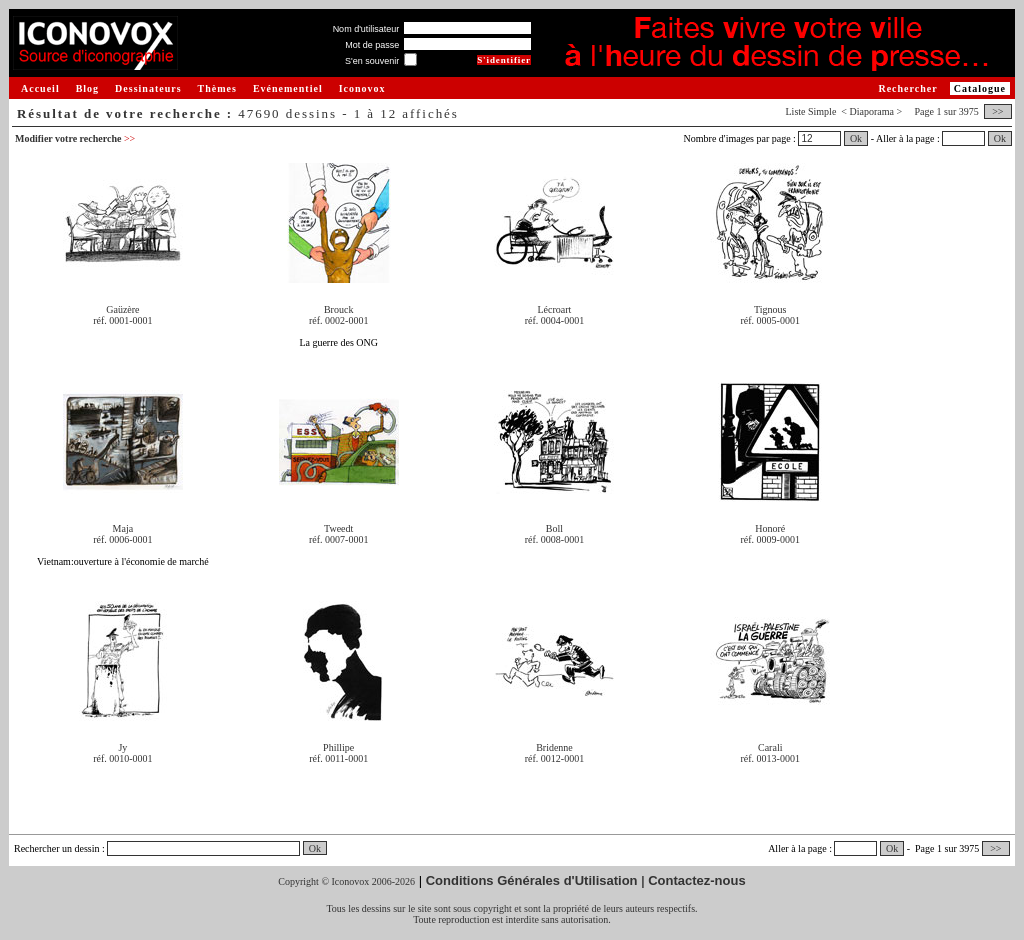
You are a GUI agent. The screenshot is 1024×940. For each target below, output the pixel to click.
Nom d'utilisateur (366, 29)
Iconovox (362, 88)
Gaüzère (122, 309)
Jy (122, 747)
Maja (123, 528)
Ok (856, 138)
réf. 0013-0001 (770, 758)
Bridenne (554, 747)
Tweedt (338, 528)
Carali (770, 747)
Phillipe (338, 747)
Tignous (770, 309)
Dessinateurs (148, 88)
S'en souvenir (372, 61)
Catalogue (980, 88)
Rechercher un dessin (57, 848)
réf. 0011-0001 (338, 758)
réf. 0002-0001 (338, 320)
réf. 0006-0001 (122, 539)
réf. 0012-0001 (554, 758)
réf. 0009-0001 (770, 539)
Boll (554, 528)
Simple (822, 111)
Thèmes (217, 88)
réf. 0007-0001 (338, 539)
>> (998, 111)
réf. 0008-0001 (554, 539)
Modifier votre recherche (75, 138)
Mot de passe (372, 45)
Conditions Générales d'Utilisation (532, 880)
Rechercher (907, 88)
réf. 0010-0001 (122, 758)
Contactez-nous (697, 880)
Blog (87, 88)
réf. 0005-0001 (770, 320)
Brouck (338, 309)
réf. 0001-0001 (122, 320)
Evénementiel (288, 88)
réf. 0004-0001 (554, 320)
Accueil (40, 88)
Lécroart (555, 309)
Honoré (770, 528)
